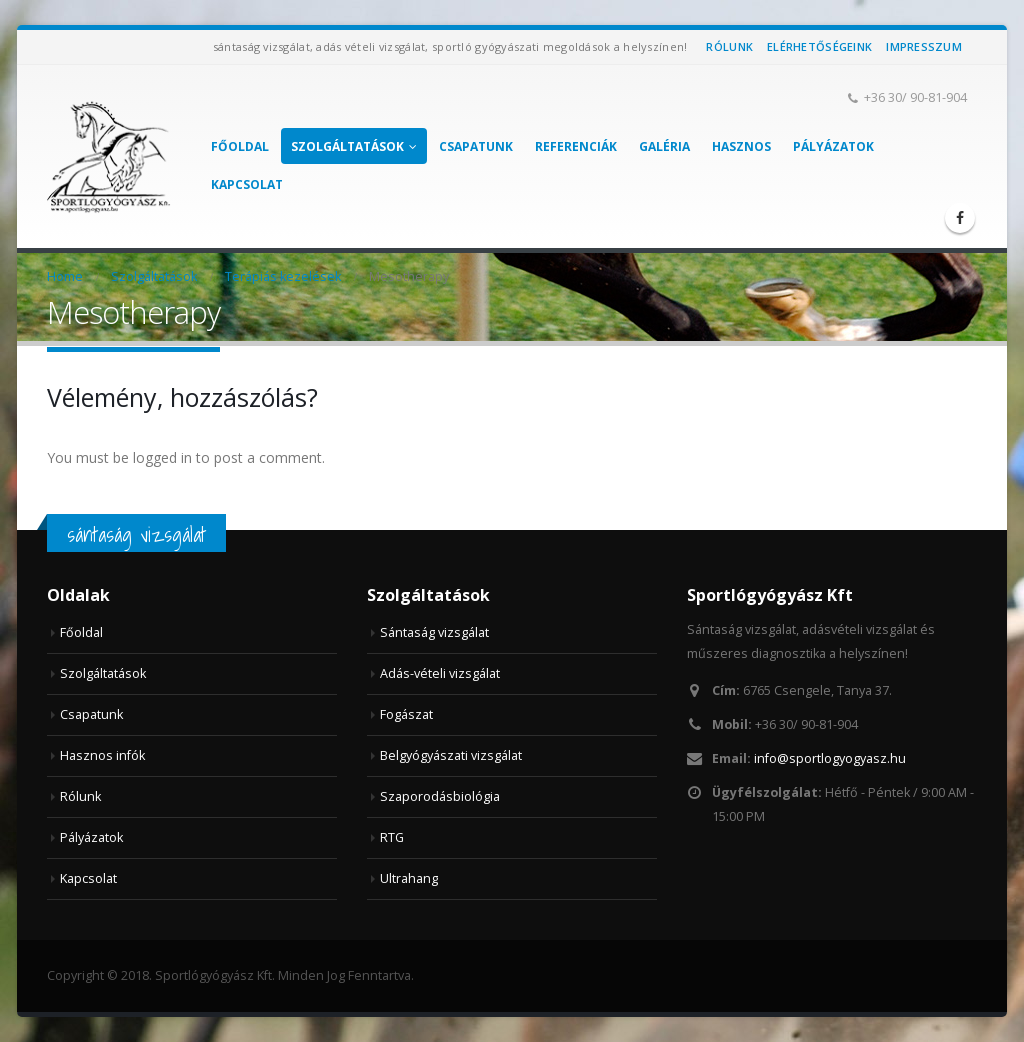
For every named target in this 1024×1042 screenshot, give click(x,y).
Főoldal (240, 146)
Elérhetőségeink (819, 46)
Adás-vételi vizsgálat (440, 673)
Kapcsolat (247, 184)
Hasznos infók (102, 755)
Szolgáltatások (347, 146)
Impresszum (924, 46)
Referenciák (576, 146)
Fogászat (406, 714)
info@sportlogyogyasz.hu (830, 758)
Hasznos (741, 146)
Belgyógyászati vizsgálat (451, 755)
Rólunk (729, 46)
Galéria (664, 146)
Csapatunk (476, 146)
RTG (392, 837)
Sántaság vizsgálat (434, 632)
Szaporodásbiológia (440, 796)
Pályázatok (833, 146)
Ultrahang (409, 878)
